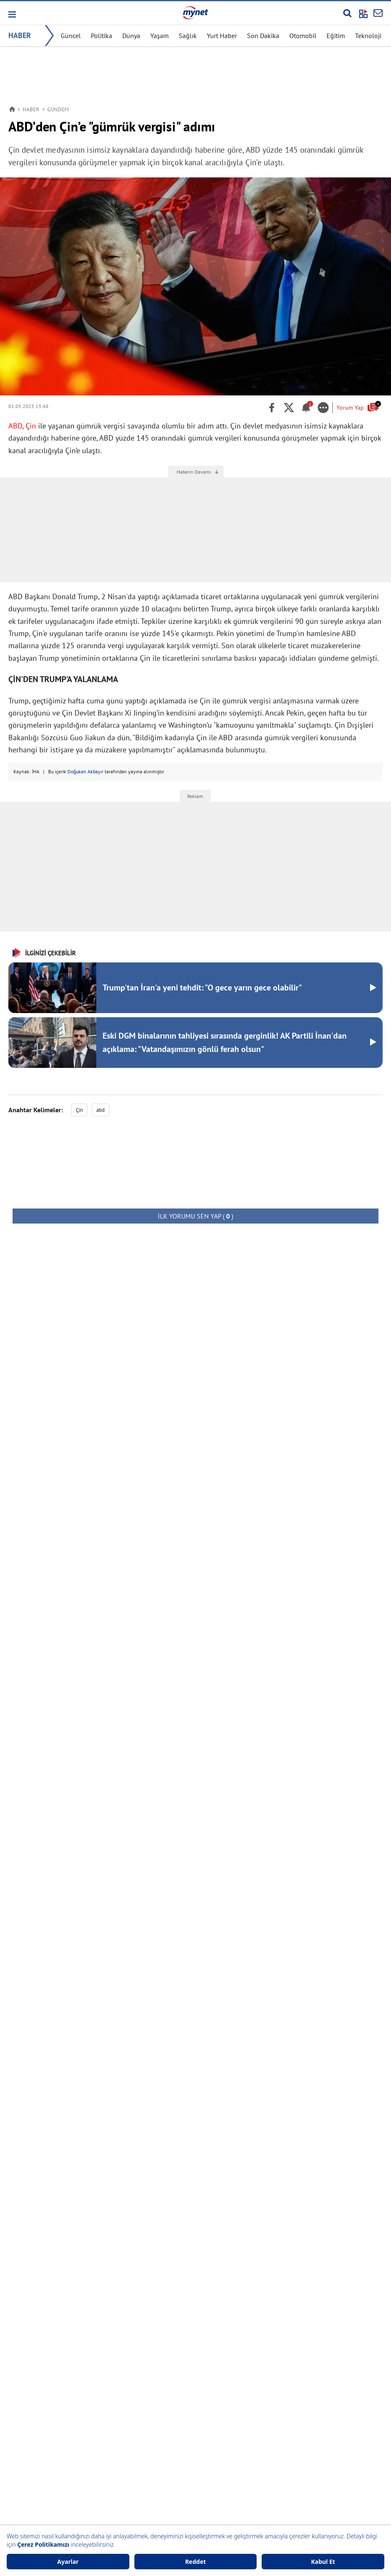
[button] (11, 14)
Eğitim (336, 35)
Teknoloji (368, 35)
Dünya (131, 35)
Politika (101, 35)
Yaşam (159, 35)
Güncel (71, 35)
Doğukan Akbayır (85, 771)
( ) (195, 1216)
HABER (19, 35)
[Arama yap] (347, 13)
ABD (15, 426)
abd (100, 1110)
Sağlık (188, 35)
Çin (31, 426)
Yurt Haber (222, 35)
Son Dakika (263, 35)
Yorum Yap (357, 406)
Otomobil (302, 35)
